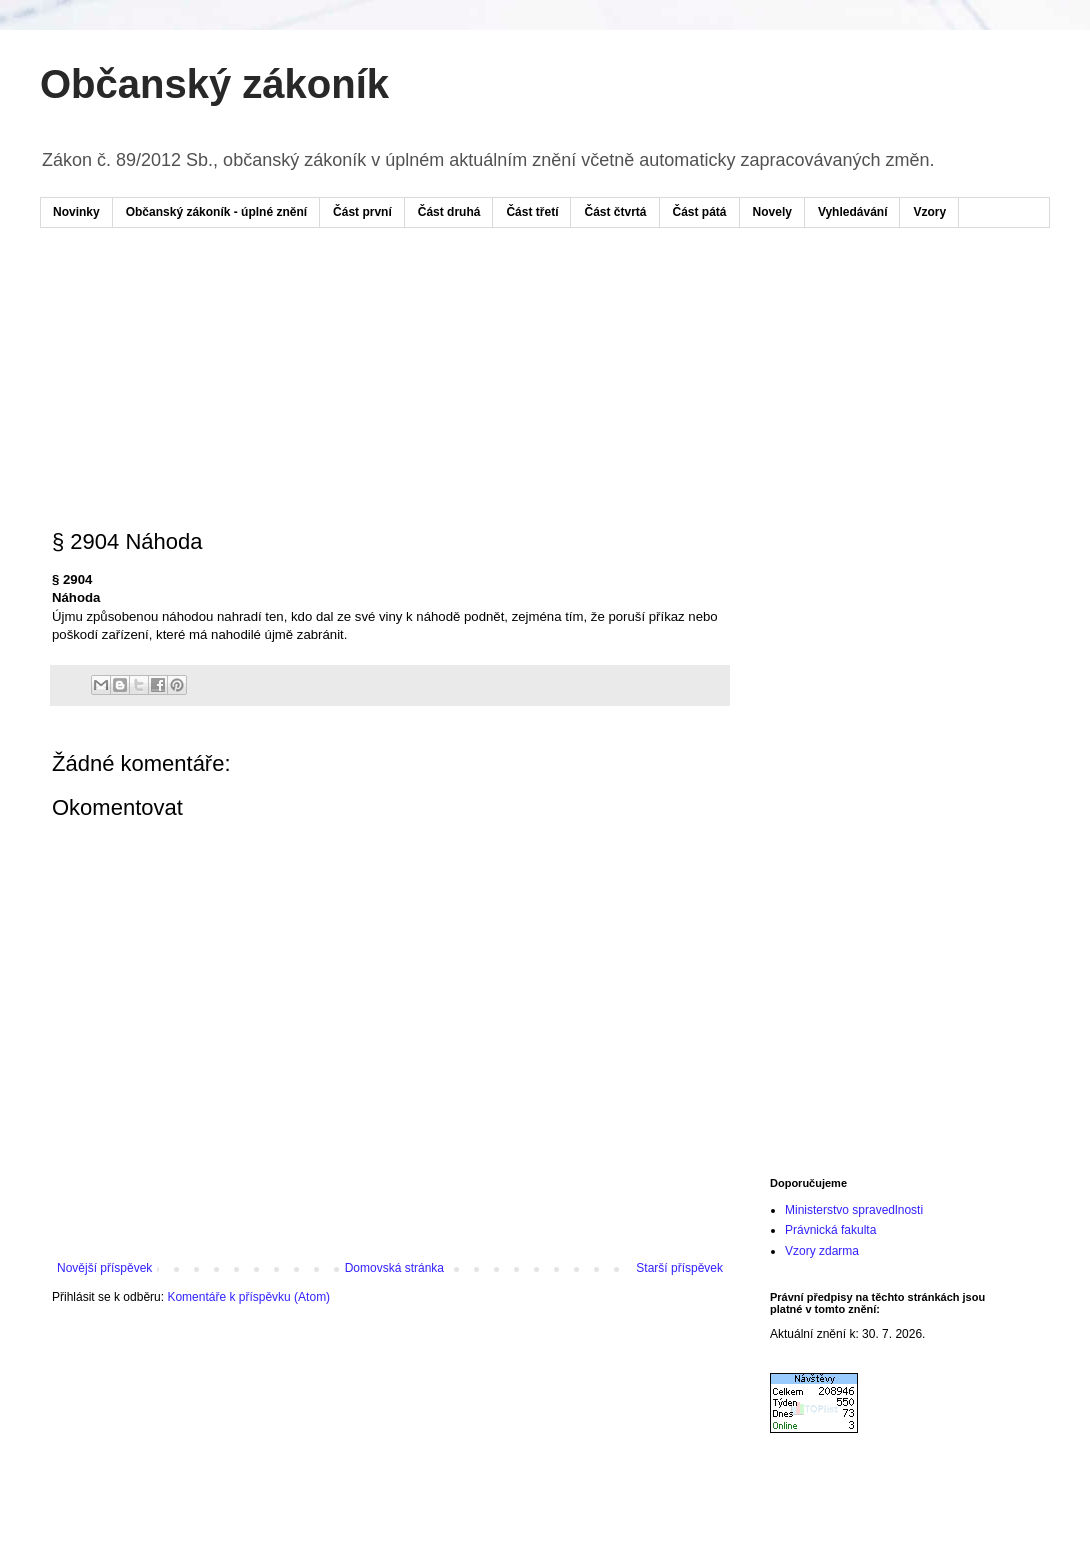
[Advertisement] (434, 303)
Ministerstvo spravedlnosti (854, 1210)
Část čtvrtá (615, 212)
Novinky (76, 212)
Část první (362, 212)
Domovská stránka (394, 1268)
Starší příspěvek (679, 1268)
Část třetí (532, 212)
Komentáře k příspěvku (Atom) (248, 1297)
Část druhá (449, 212)
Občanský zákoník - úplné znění (216, 212)
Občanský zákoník (214, 84)
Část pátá (700, 212)
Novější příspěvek (104, 1268)
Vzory (929, 212)
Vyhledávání (853, 212)
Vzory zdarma (822, 1251)
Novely (772, 212)
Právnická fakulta (830, 1230)
